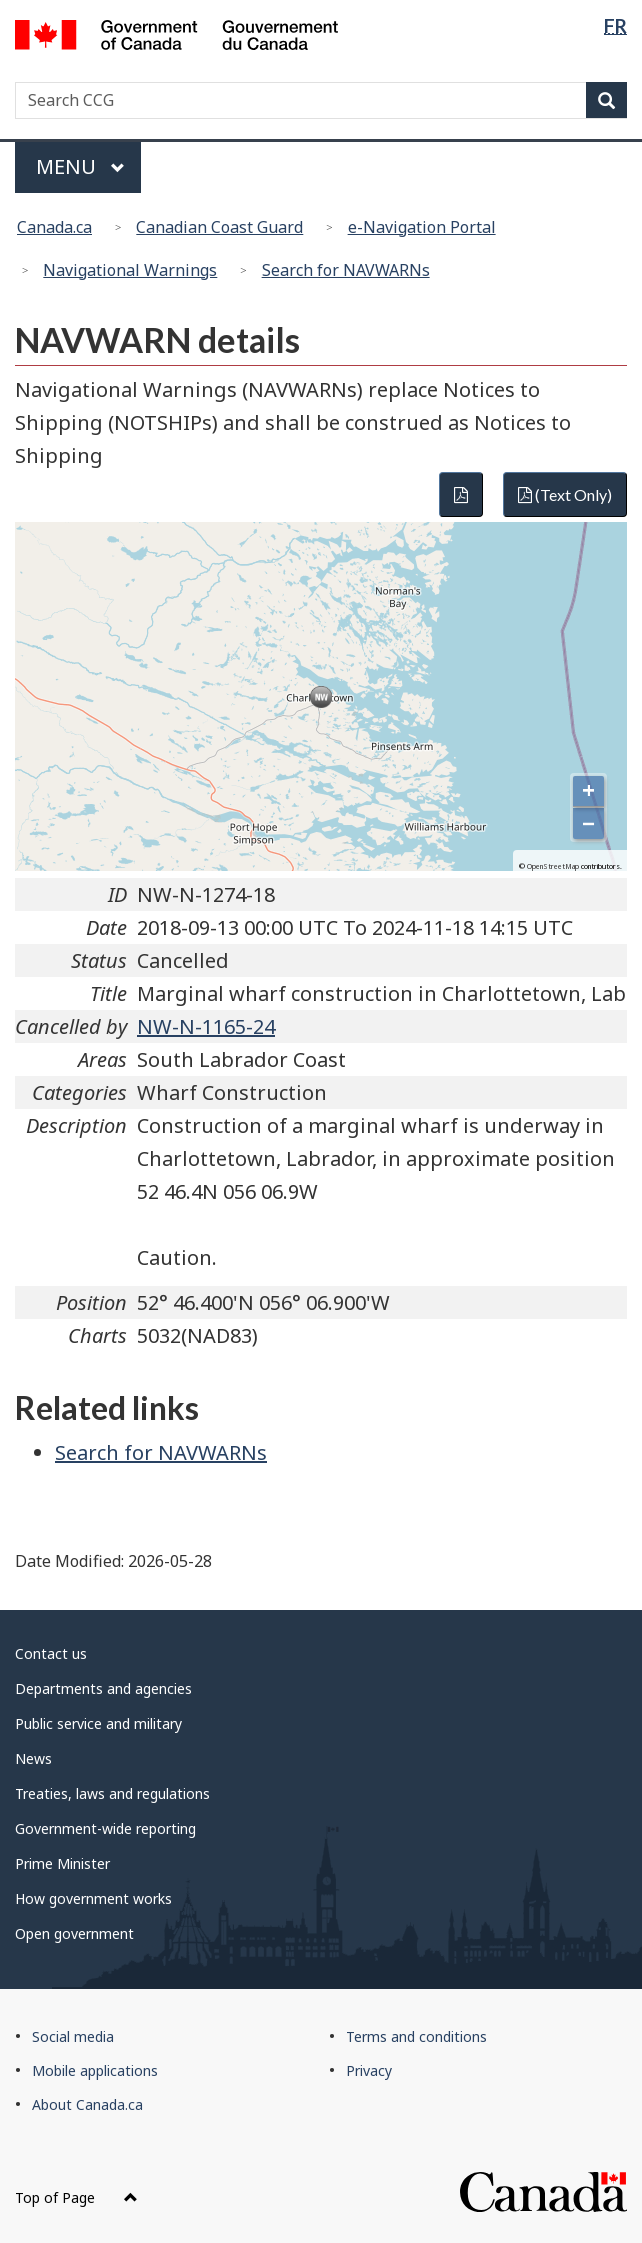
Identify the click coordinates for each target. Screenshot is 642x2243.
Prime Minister (62, 1863)
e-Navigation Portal (422, 227)
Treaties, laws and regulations (112, 1793)
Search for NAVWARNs (346, 270)
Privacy (369, 2070)
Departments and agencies (103, 1688)
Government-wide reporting (105, 1828)
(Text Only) (565, 494)
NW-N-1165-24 (206, 1026)
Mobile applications (95, 2070)
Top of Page (76, 2197)
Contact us (51, 1653)
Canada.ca (54, 227)
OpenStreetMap (553, 866)
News (33, 1758)
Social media (73, 2036)
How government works (93, 1898)
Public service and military (98, 1723)
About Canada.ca (87, 2104)
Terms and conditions (416, 2036)
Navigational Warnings (130, 270)
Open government (74, 1933)
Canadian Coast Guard (219, 227)
